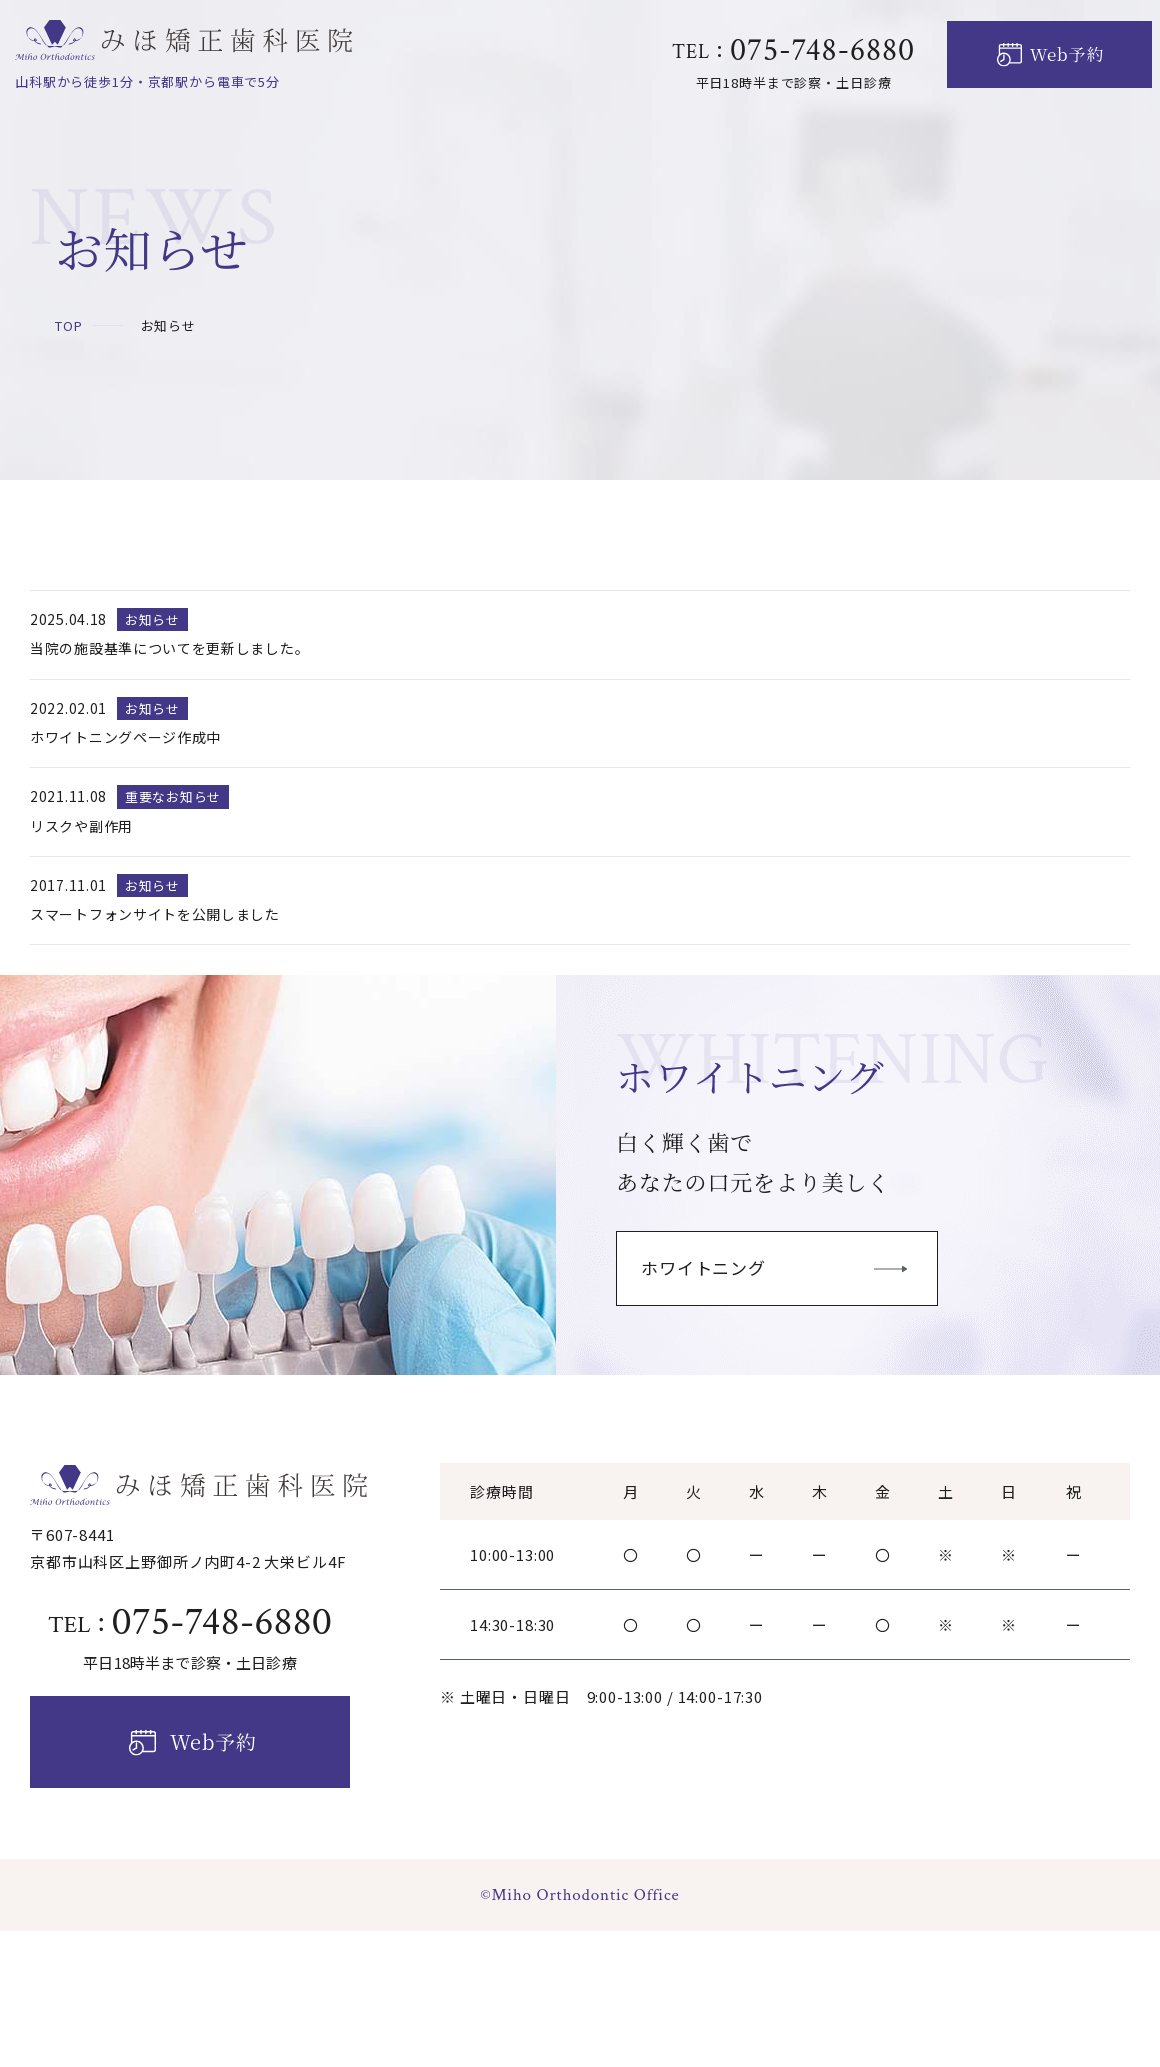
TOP (69, 325)
